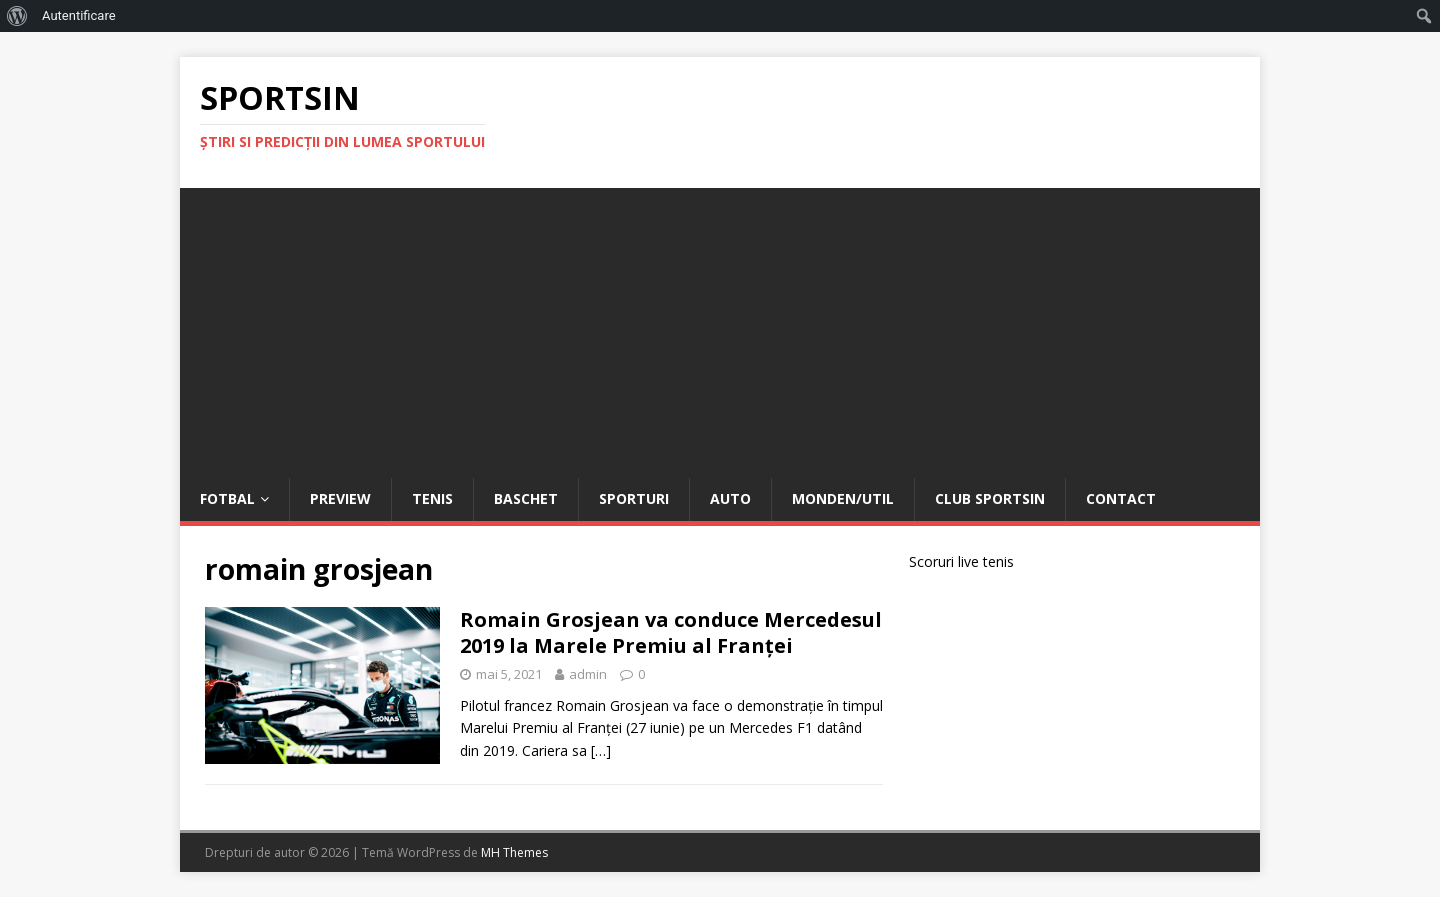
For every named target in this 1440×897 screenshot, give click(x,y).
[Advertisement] (720, 328)
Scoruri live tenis (961, 561)
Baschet (526, 498)
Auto (730, 498)
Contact (1121, 498)
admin (588, 674)
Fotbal (227, 498)
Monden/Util (843, 498)
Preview (340, 498)
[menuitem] (17, 16)
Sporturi (634, 498)
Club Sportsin (990, 498)
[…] (601, 750)
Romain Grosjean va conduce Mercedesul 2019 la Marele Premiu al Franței (671, 632)
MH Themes (514, 852)
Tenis (432, 498)
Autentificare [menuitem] (79, 15)
